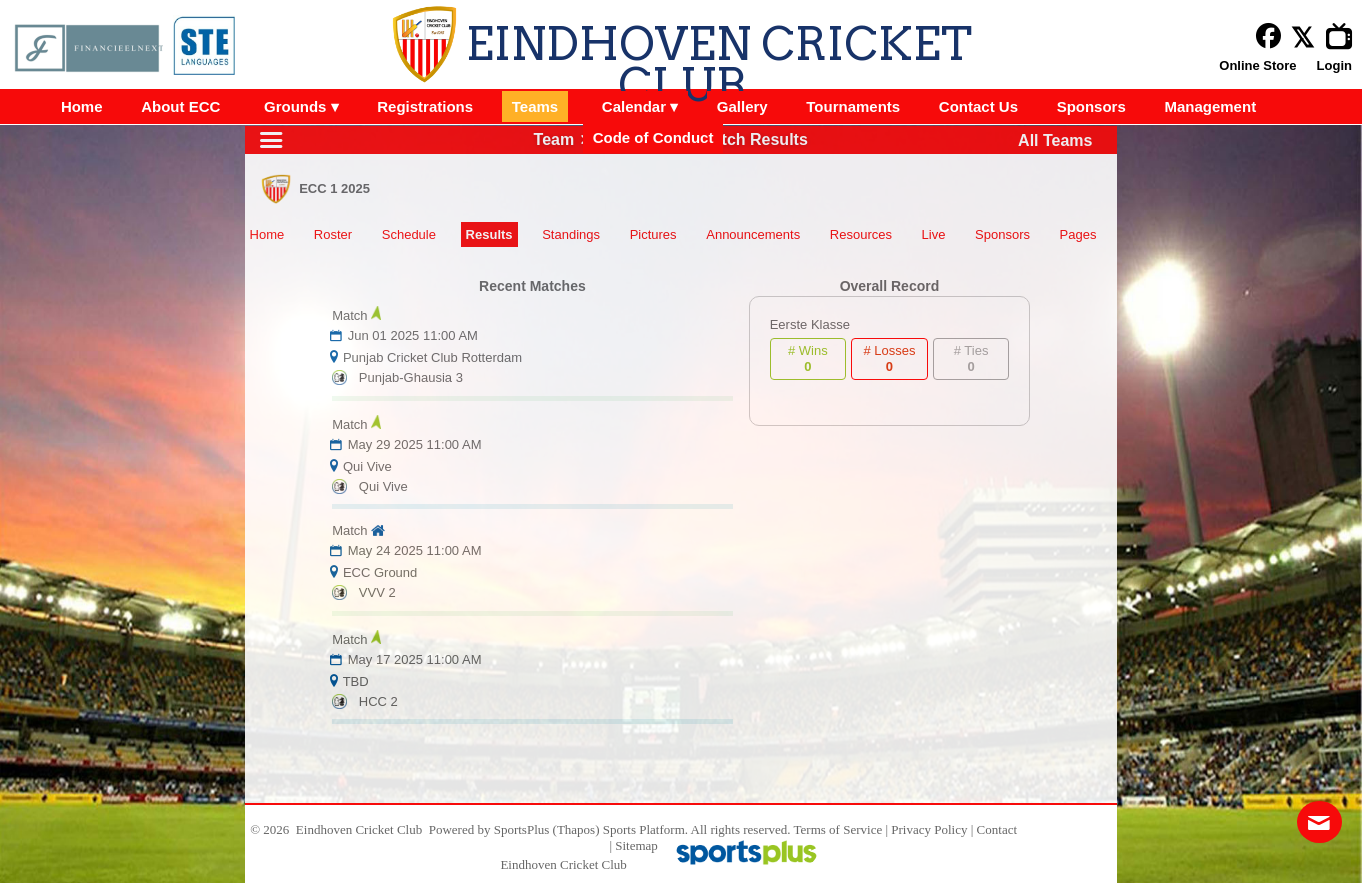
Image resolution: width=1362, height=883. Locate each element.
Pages (1078, 234)
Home (267, 234)
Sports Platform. (645, 829)
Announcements (753, 234)
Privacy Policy (929, 829)
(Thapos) (576, 829)
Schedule (409, 234)
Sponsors (1002, 234)
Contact (997, 829)
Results (489, 234)
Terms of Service (838, 829)
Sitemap (636, 845)
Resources (861, 234)
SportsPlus (522, 829)
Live (934, 234)
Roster (333, 234)
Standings (571, 234)
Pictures (653, 234)
